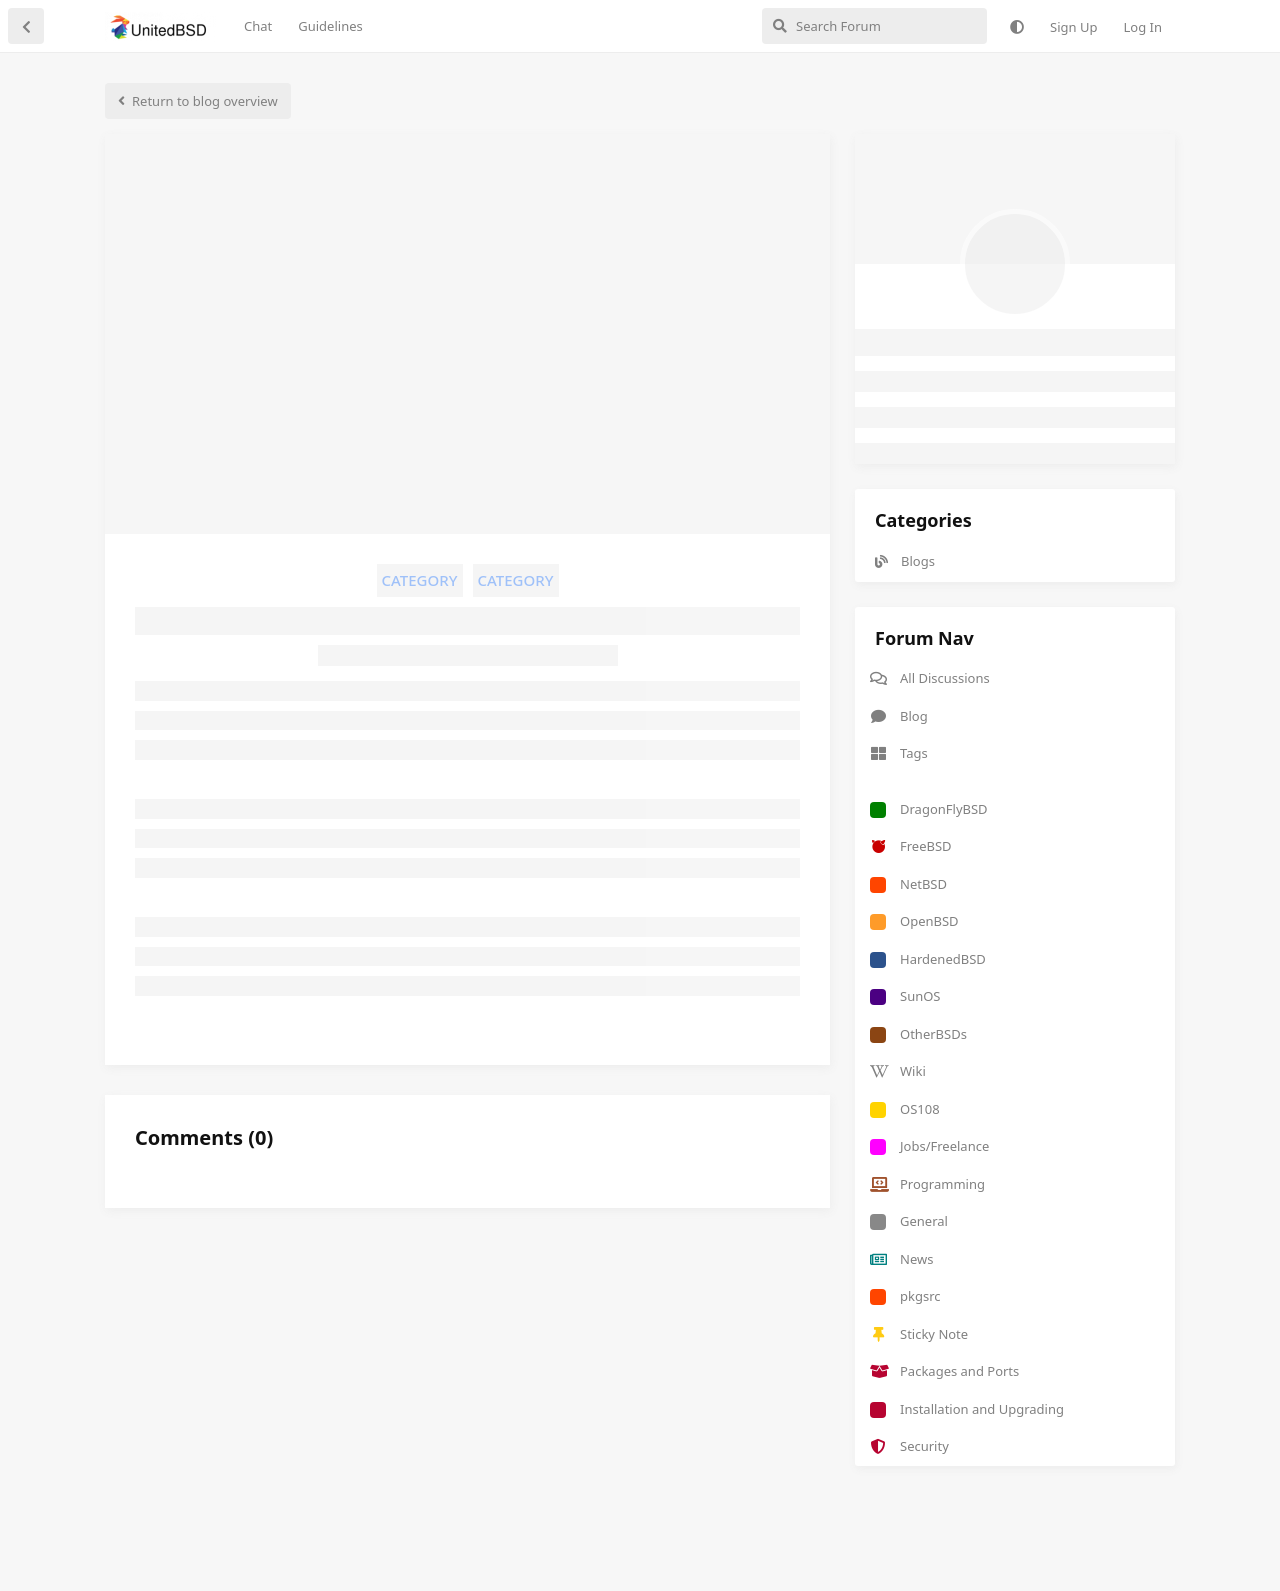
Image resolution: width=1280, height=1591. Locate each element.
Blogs (905, 561)
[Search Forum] (874, 26)
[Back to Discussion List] (26, 26)
